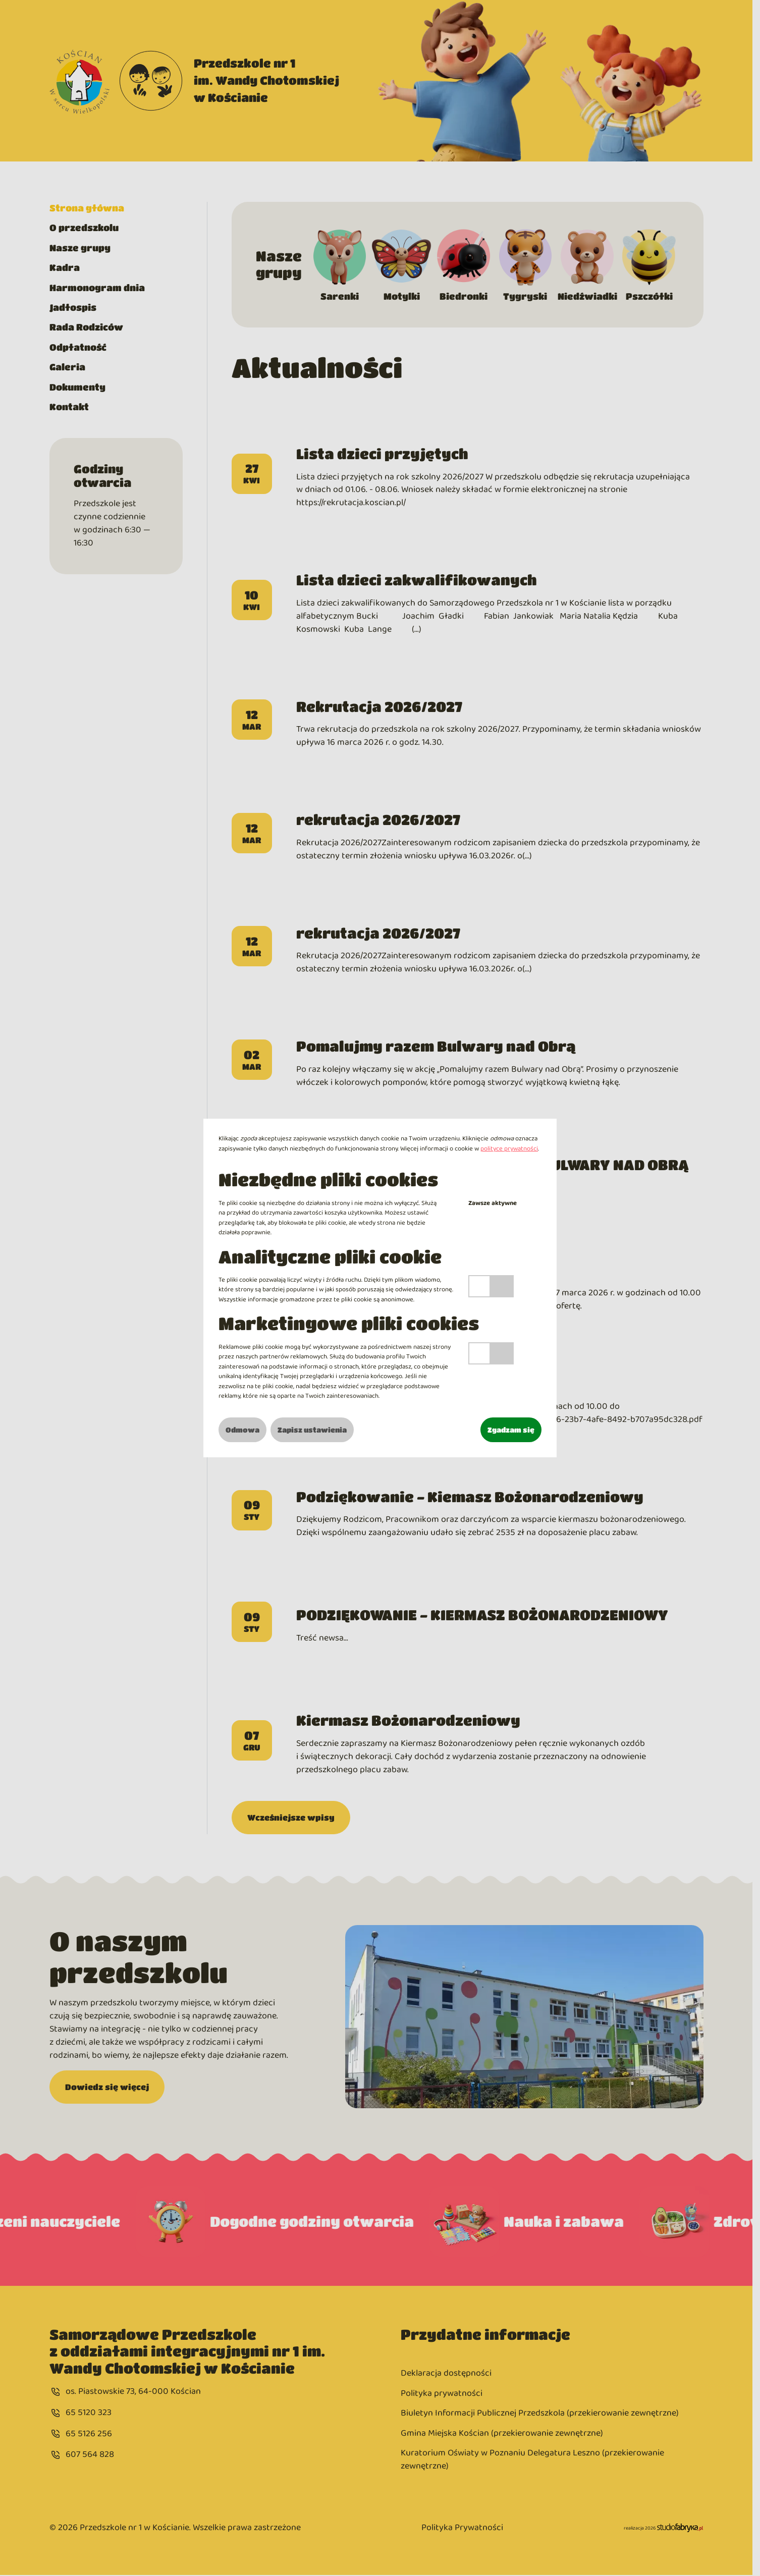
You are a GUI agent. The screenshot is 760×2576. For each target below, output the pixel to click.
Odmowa (242, 1430)
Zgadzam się (510, 1430)
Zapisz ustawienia (312, 1430)
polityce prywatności (509, 1148)
